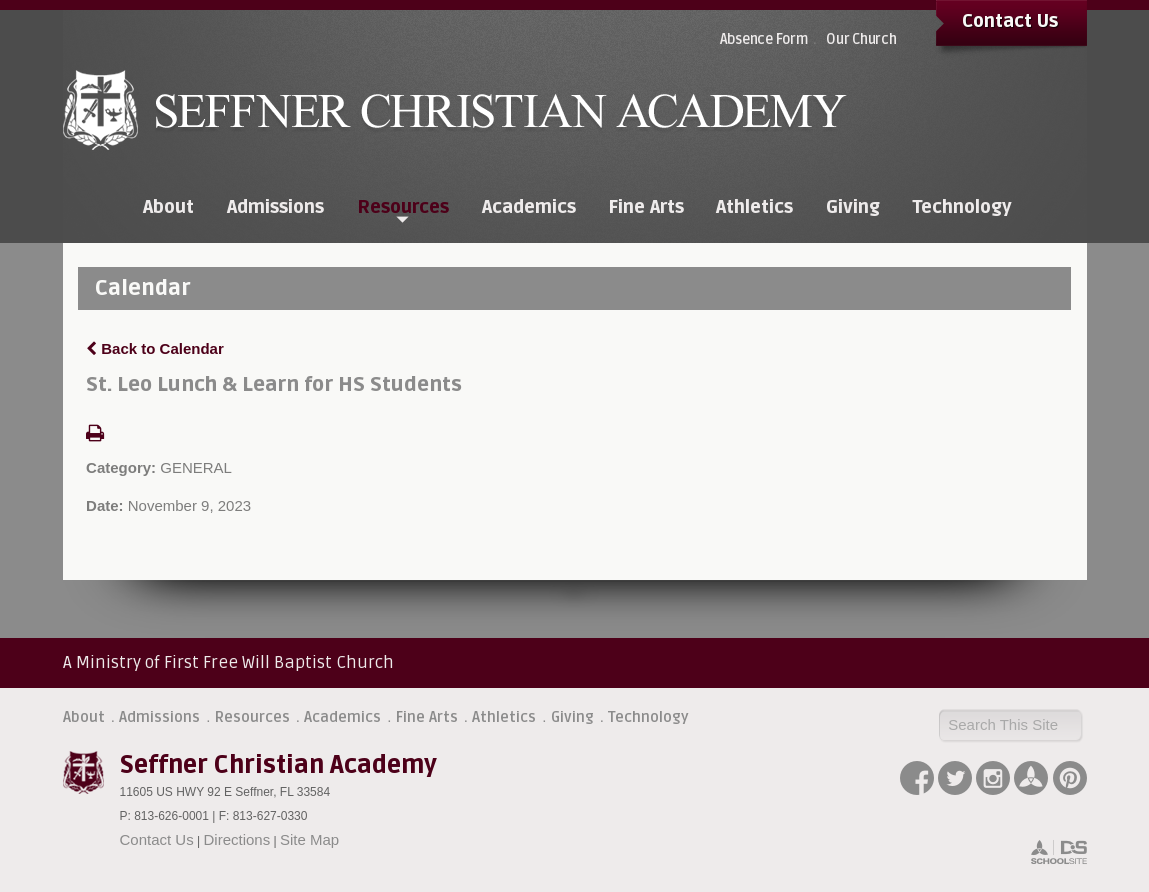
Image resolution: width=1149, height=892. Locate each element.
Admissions (159, 717)
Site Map (309, 839)
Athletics (504, 717)
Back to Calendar (155, 348)
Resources (252, 717)
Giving (572, 717)
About (84, 717)
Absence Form (764, 39)
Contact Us (1010, 21)
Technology (648, 717)
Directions (237, 839)
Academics (342, 717)
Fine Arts (427, 717)
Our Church (861, 39)
